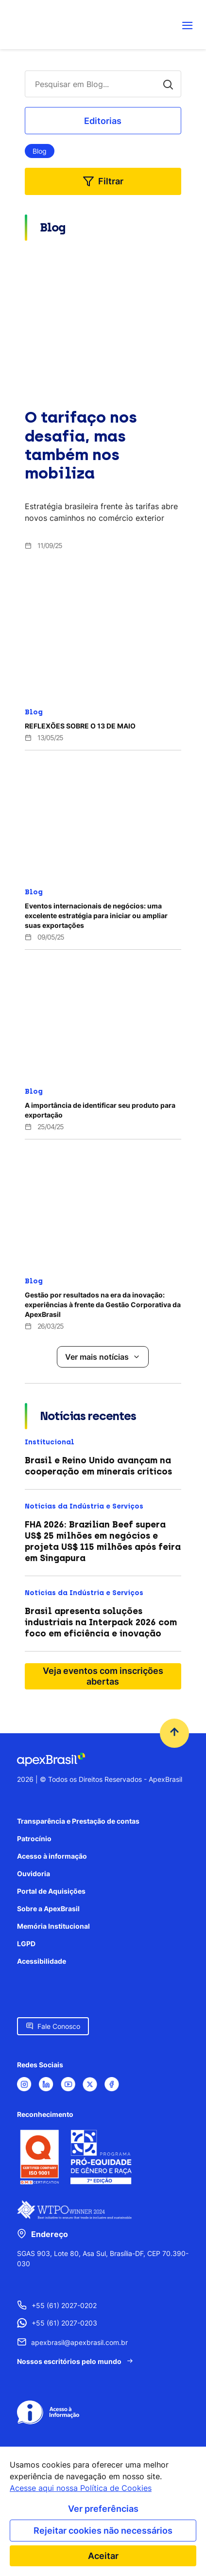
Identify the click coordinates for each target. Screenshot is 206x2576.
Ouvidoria (33, 1873)
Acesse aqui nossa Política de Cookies (81, 2488)
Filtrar (110, 181)
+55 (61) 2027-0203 (64, 2323)
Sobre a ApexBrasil (48, 1908)
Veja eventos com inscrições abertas (103, 1676)
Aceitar (103, 2556)
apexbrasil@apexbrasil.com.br (79, 2342)
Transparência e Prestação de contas (78, 1821)
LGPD (26, 1943)
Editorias (102, 121)
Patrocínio (34, 1838)
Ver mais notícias (97, 1357)
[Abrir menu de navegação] (187, 24)
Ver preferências (103, 2509)
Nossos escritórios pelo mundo (69, 2361)
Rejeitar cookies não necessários (103, 2530)
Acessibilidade (41, 1961)
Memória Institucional (53, 1926)
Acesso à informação (52, 1856)
